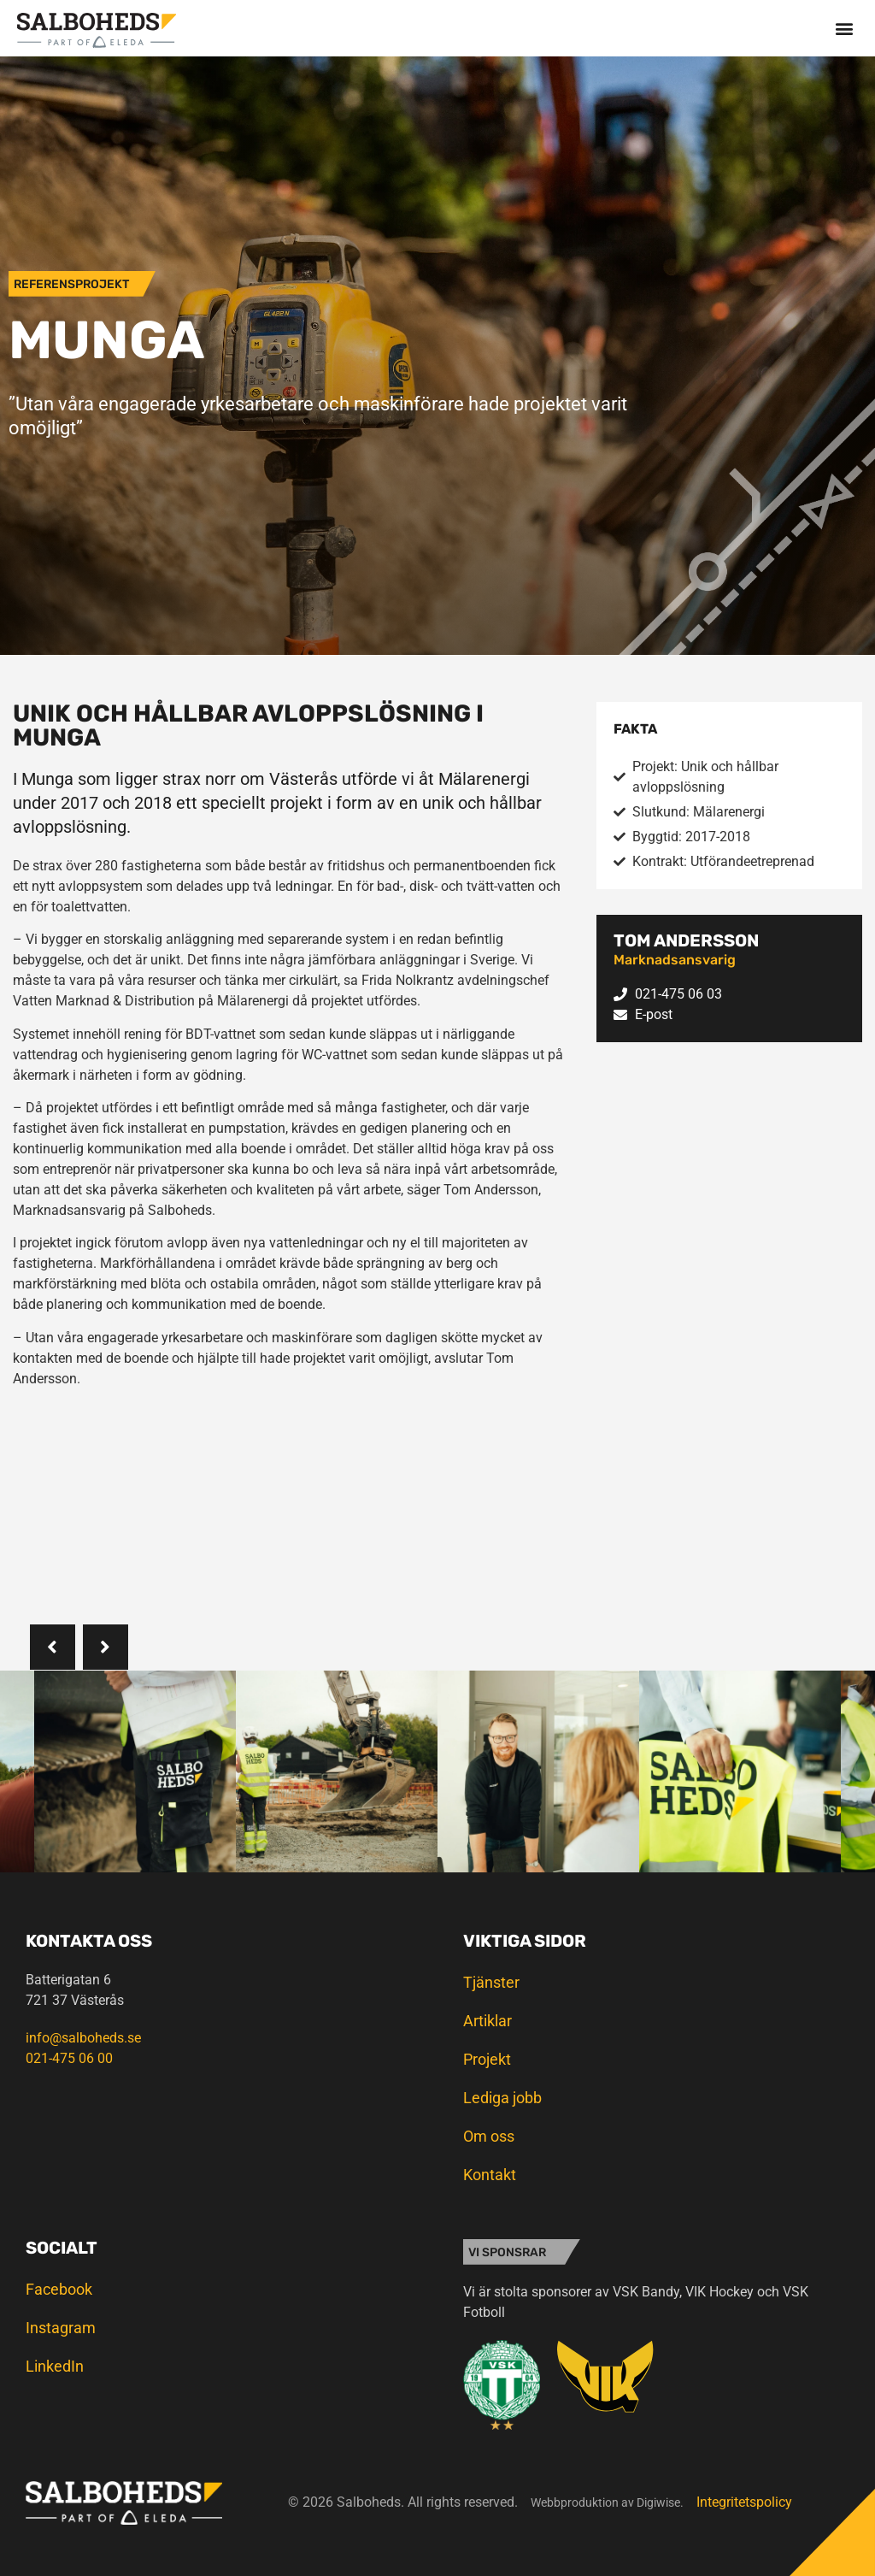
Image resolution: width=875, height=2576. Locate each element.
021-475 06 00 (69, 2058)
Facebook (59, 2289)
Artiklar (487, 2021)
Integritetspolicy (744, 2502)
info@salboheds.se (83, 2038)
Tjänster (491, 1982)
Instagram (61, 2328)
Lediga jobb (502, 2098)
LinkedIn (55, 2366)
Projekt (487, 2059)
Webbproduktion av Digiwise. (607, 2502)
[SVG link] (96, 30)
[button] (844, 28)
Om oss (488, 2136)
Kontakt (489, 2175)
